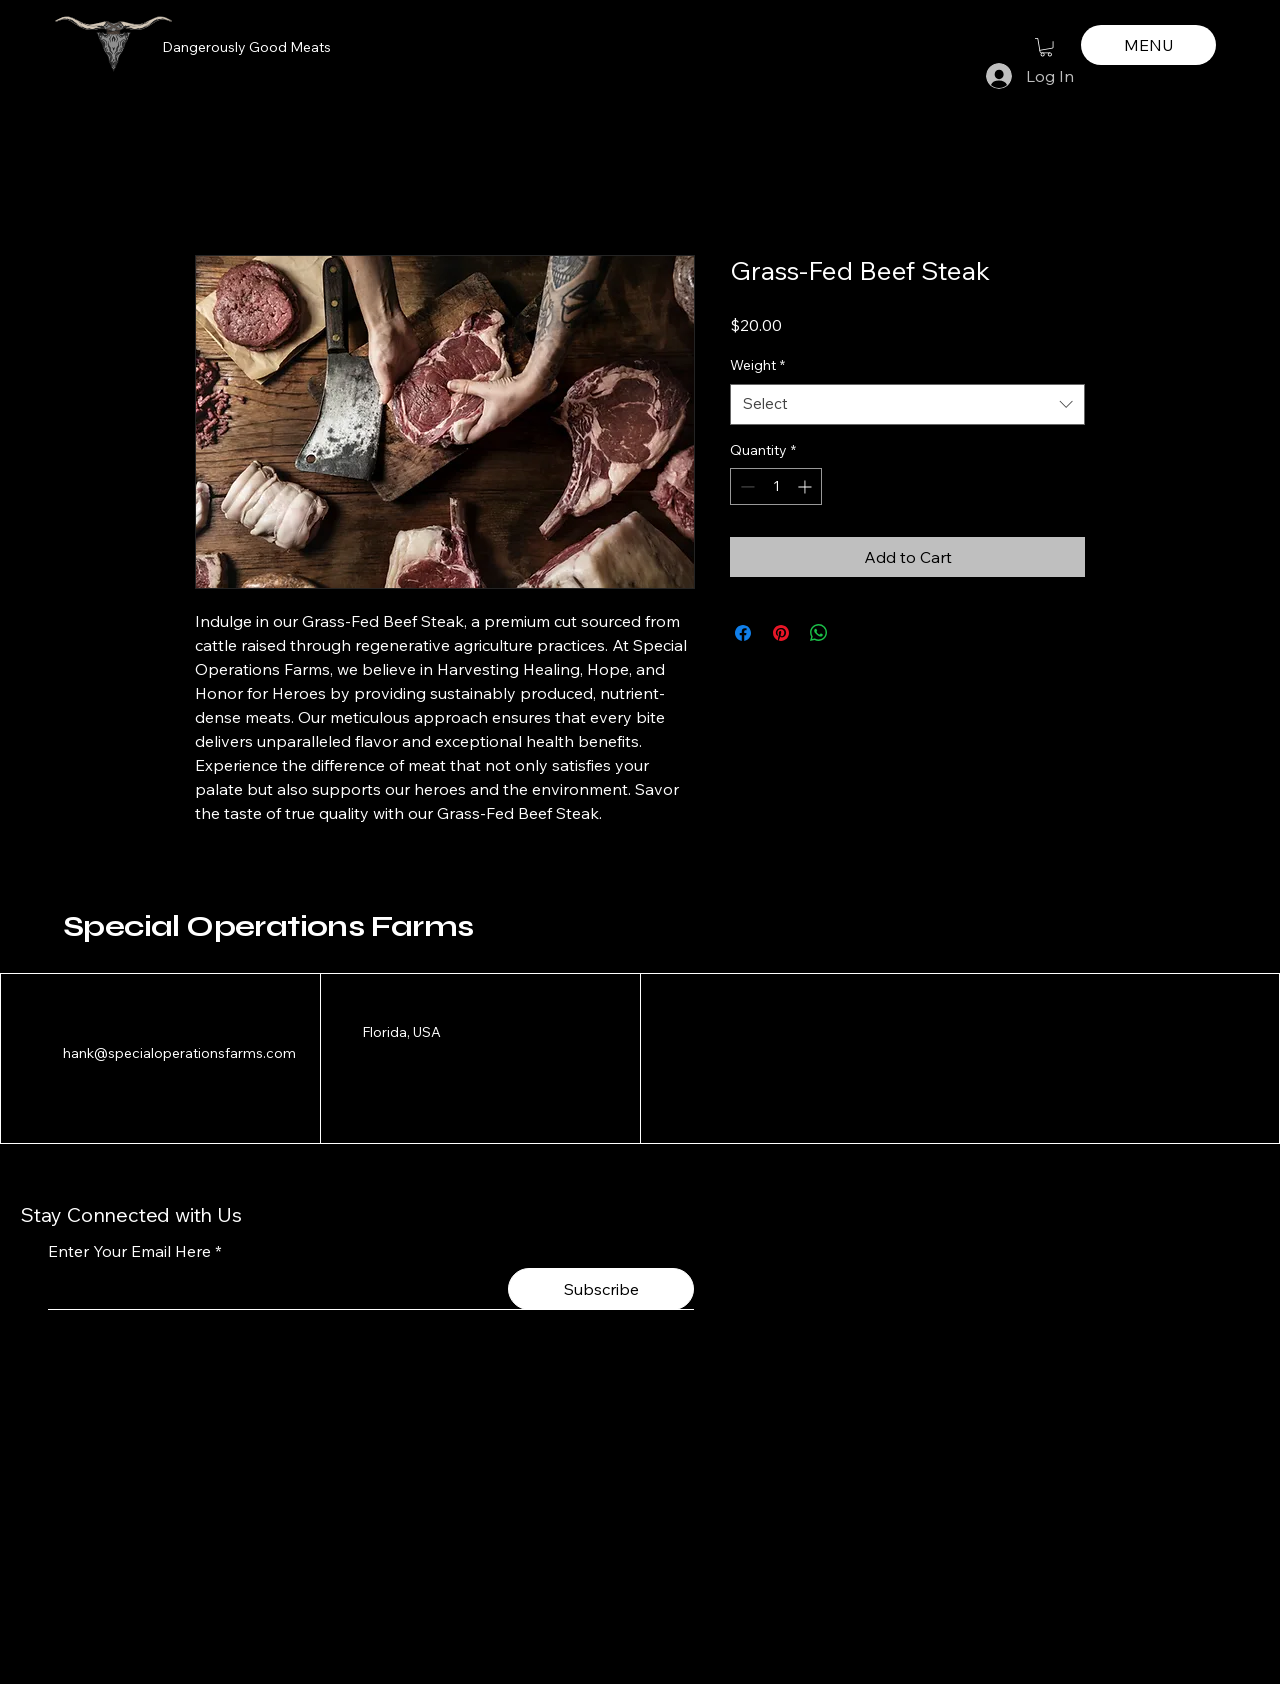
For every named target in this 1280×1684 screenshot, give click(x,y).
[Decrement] (745, 486)
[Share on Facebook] (743, 633)
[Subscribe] (601, 1289)
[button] (1046, 47)
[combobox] (907, 404)
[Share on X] (857, 633)
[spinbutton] (776, 486)
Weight (757, 365)
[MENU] (1148, 45)
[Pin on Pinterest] (781, 633)
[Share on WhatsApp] (819, 633)
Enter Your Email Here (129, 1251)
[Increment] (806, 486)
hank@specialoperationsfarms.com (179, 1053)
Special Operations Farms (268, 926)
